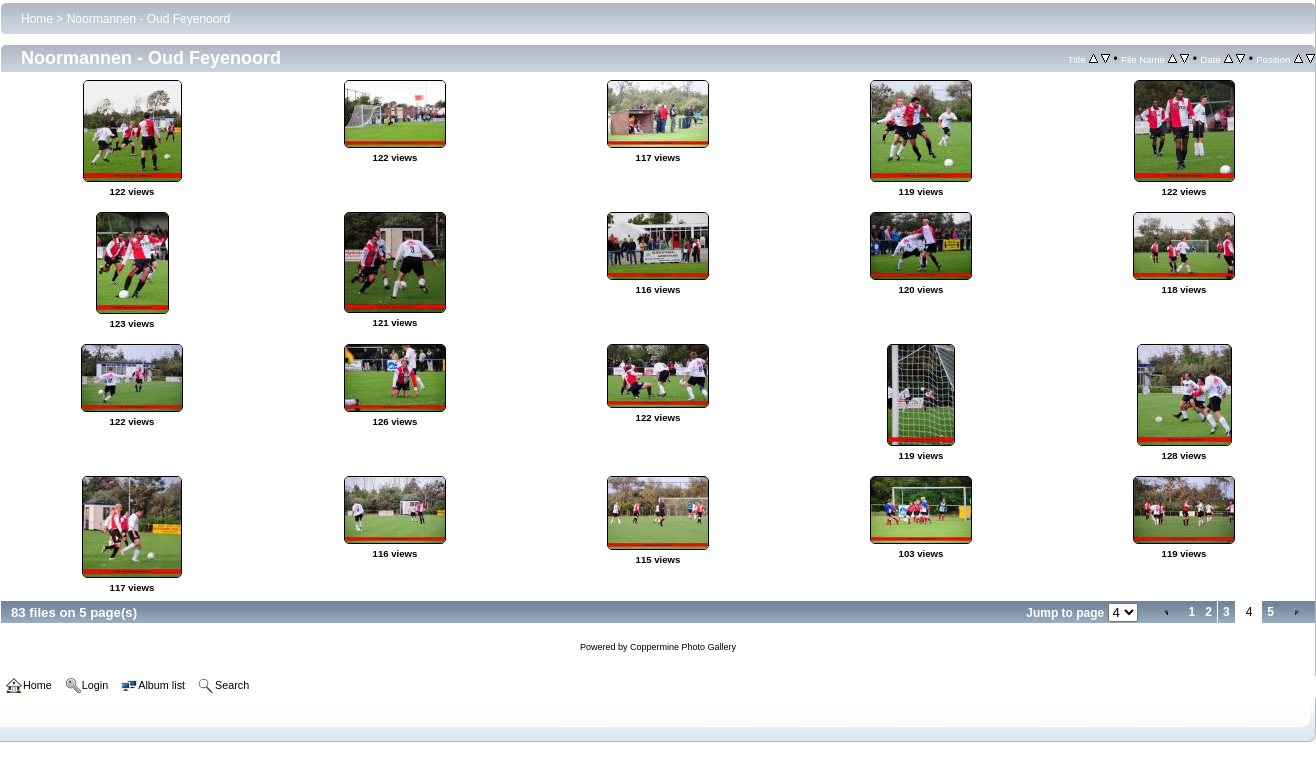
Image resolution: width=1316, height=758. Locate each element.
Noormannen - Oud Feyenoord (148, 19)
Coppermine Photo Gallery (683, 647)
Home (37, 19)
